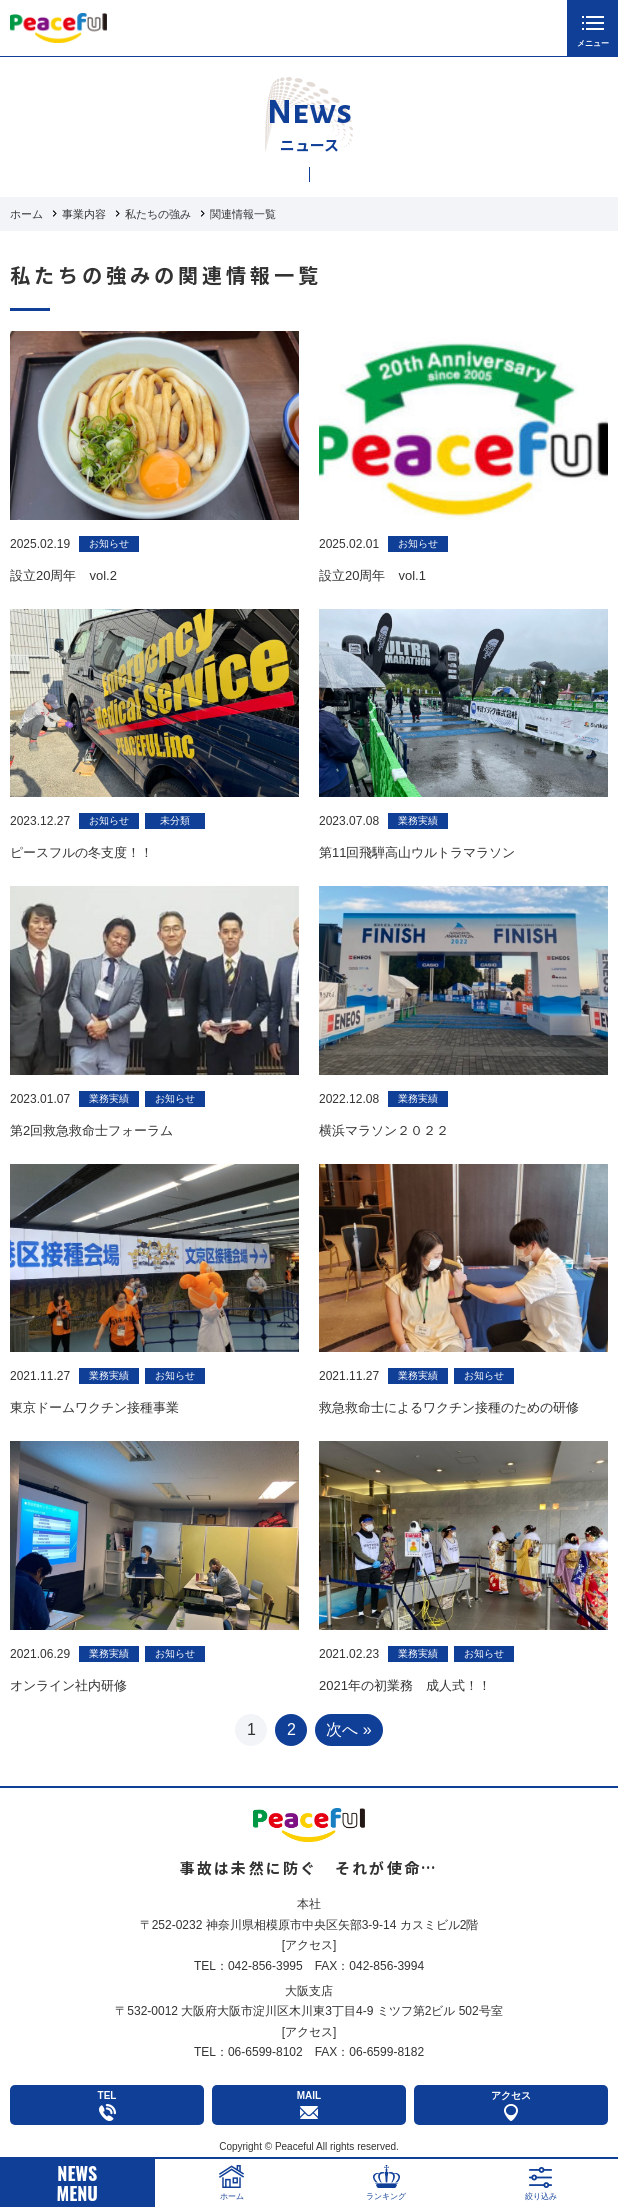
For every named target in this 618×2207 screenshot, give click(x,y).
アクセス (309, 1945)
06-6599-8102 (265, 2052)
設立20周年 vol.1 (372, 575)
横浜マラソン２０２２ (384, 1130)
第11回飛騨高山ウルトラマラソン (417, 852)
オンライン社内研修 (68, 1685)
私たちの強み (158, 214)
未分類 (175, 820)
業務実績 (418, 820)
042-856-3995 (265, 1966)
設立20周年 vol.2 (63, 575)
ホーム (26, 214)
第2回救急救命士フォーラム (91, 1130)
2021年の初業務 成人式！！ (405, 1685)
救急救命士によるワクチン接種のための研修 (449, 1407)
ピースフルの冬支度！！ (81, 852)
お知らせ (109, 543)
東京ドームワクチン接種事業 (94, 1407)
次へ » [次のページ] (348, 1729)
